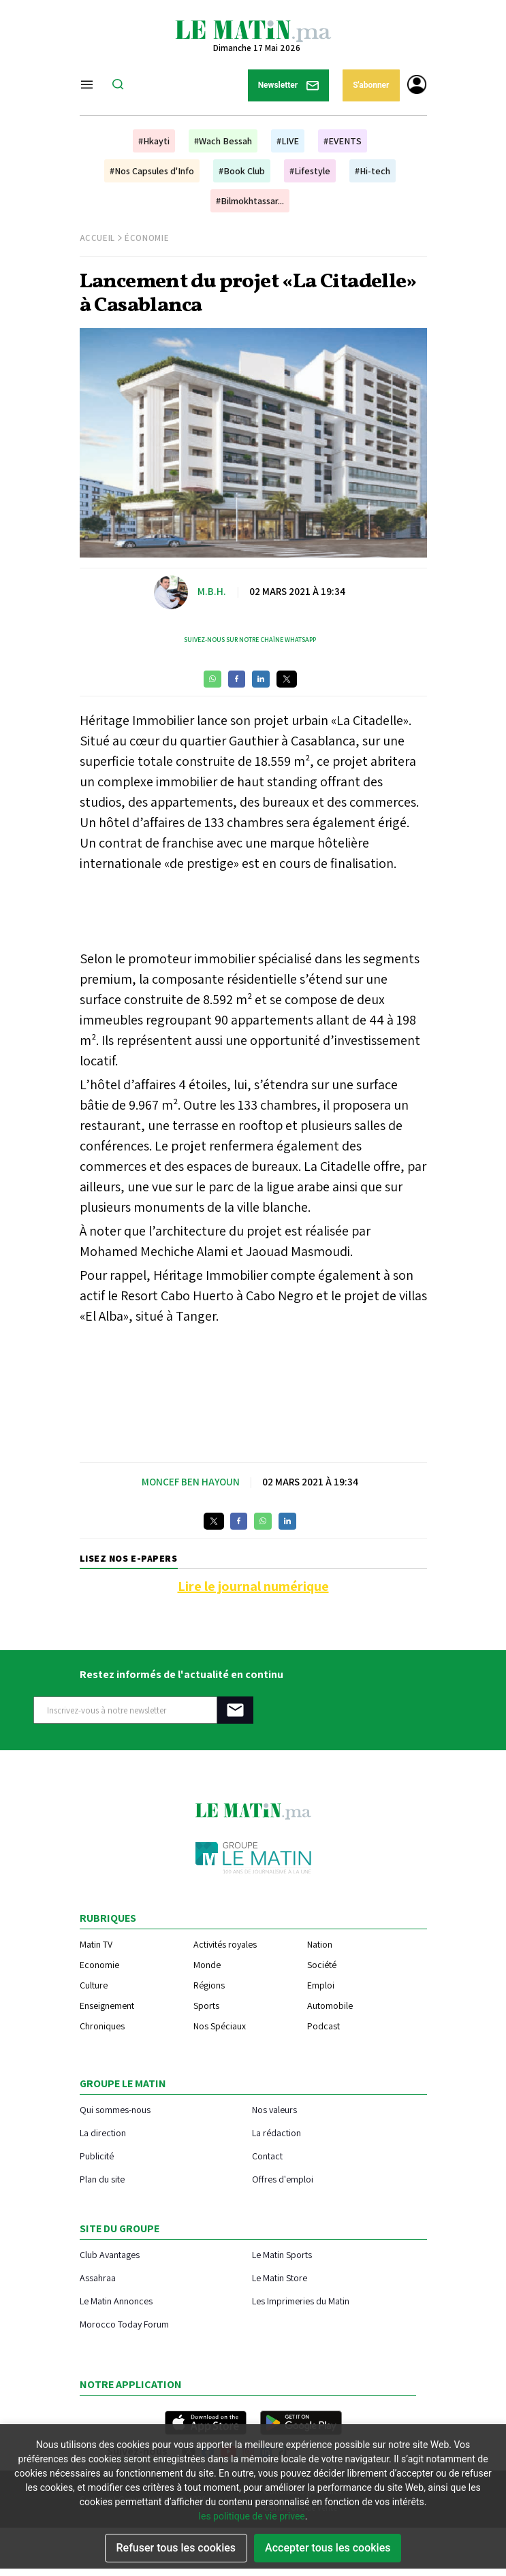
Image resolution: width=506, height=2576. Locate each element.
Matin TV (96, 1944)
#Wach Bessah (223, 141)
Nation (319, 1944)
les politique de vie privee (252, 2516)
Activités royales (225, 1944)
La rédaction (276, 2132)
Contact (267, 2155)
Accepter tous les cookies (327, 2547)
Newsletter (288, 85)
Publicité (97, 2155)
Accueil (98, 238)
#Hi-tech (372, 171)
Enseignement (107, 2005)
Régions (209, 1985)
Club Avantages (110, 2254)
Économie (147, 238)
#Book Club (242, 171)
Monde (207, 1965)
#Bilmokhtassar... (250, 201)
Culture (94, 1985)
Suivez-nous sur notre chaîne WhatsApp (250, 639)
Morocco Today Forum (124, 2324)
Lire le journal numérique (253, 1586)
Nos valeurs (274, 2109)
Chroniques (102, 2026)
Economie (99, 1965)
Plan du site (102, 2179)
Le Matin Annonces (116, 2300)
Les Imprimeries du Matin (300, 2300)
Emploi (320, 1985)
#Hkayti (154, 141)
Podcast (323, 2026)
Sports (206, 2005)
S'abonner (371, 85)
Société (321, 1965)
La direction (103, 2132)
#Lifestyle (309, 171)
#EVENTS (342, 141)
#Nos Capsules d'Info (152, 171)
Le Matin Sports (282, 2254)
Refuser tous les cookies (176, 2547)
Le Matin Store (279, 2277)
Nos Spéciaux (219, 2026)
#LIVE (287, 141)
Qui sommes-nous (115, 2109)
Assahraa (98, 2277)
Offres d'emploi (282, 2179)
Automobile (330, 2005)
